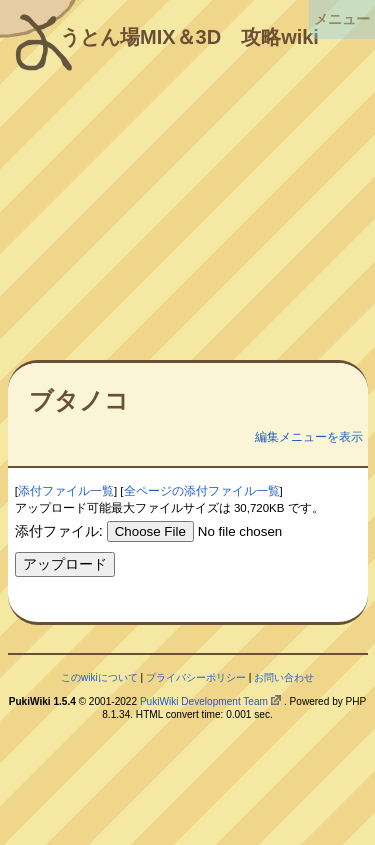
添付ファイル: (59, 531)
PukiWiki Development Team (204, 701)
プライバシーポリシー (196, 677)
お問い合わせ (284, 677)
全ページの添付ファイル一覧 (202, 491)
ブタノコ (79, 400)
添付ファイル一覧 (66, 491)
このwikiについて (99, 677)
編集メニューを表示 (309, 437)
